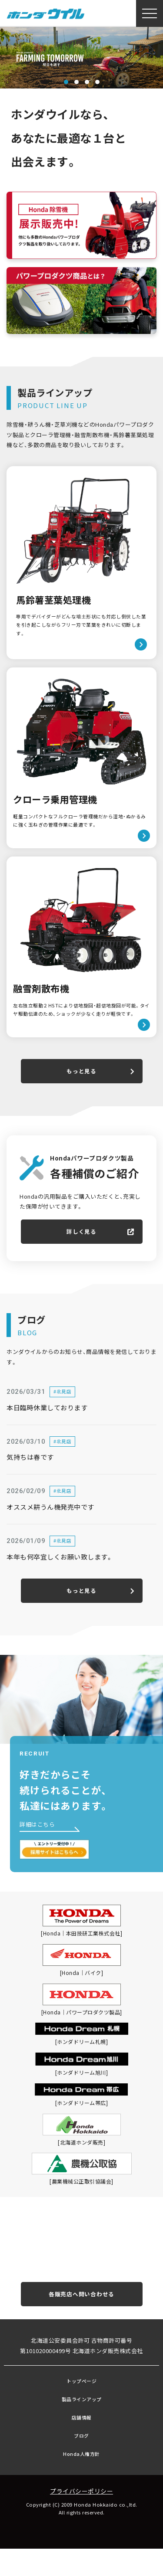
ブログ (81, 2462)
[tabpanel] (81, 57)
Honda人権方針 (81, 2480)
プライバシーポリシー (81, 2517)
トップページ (81, 2406)
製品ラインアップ (81, 2425)
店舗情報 (81, 2443)
